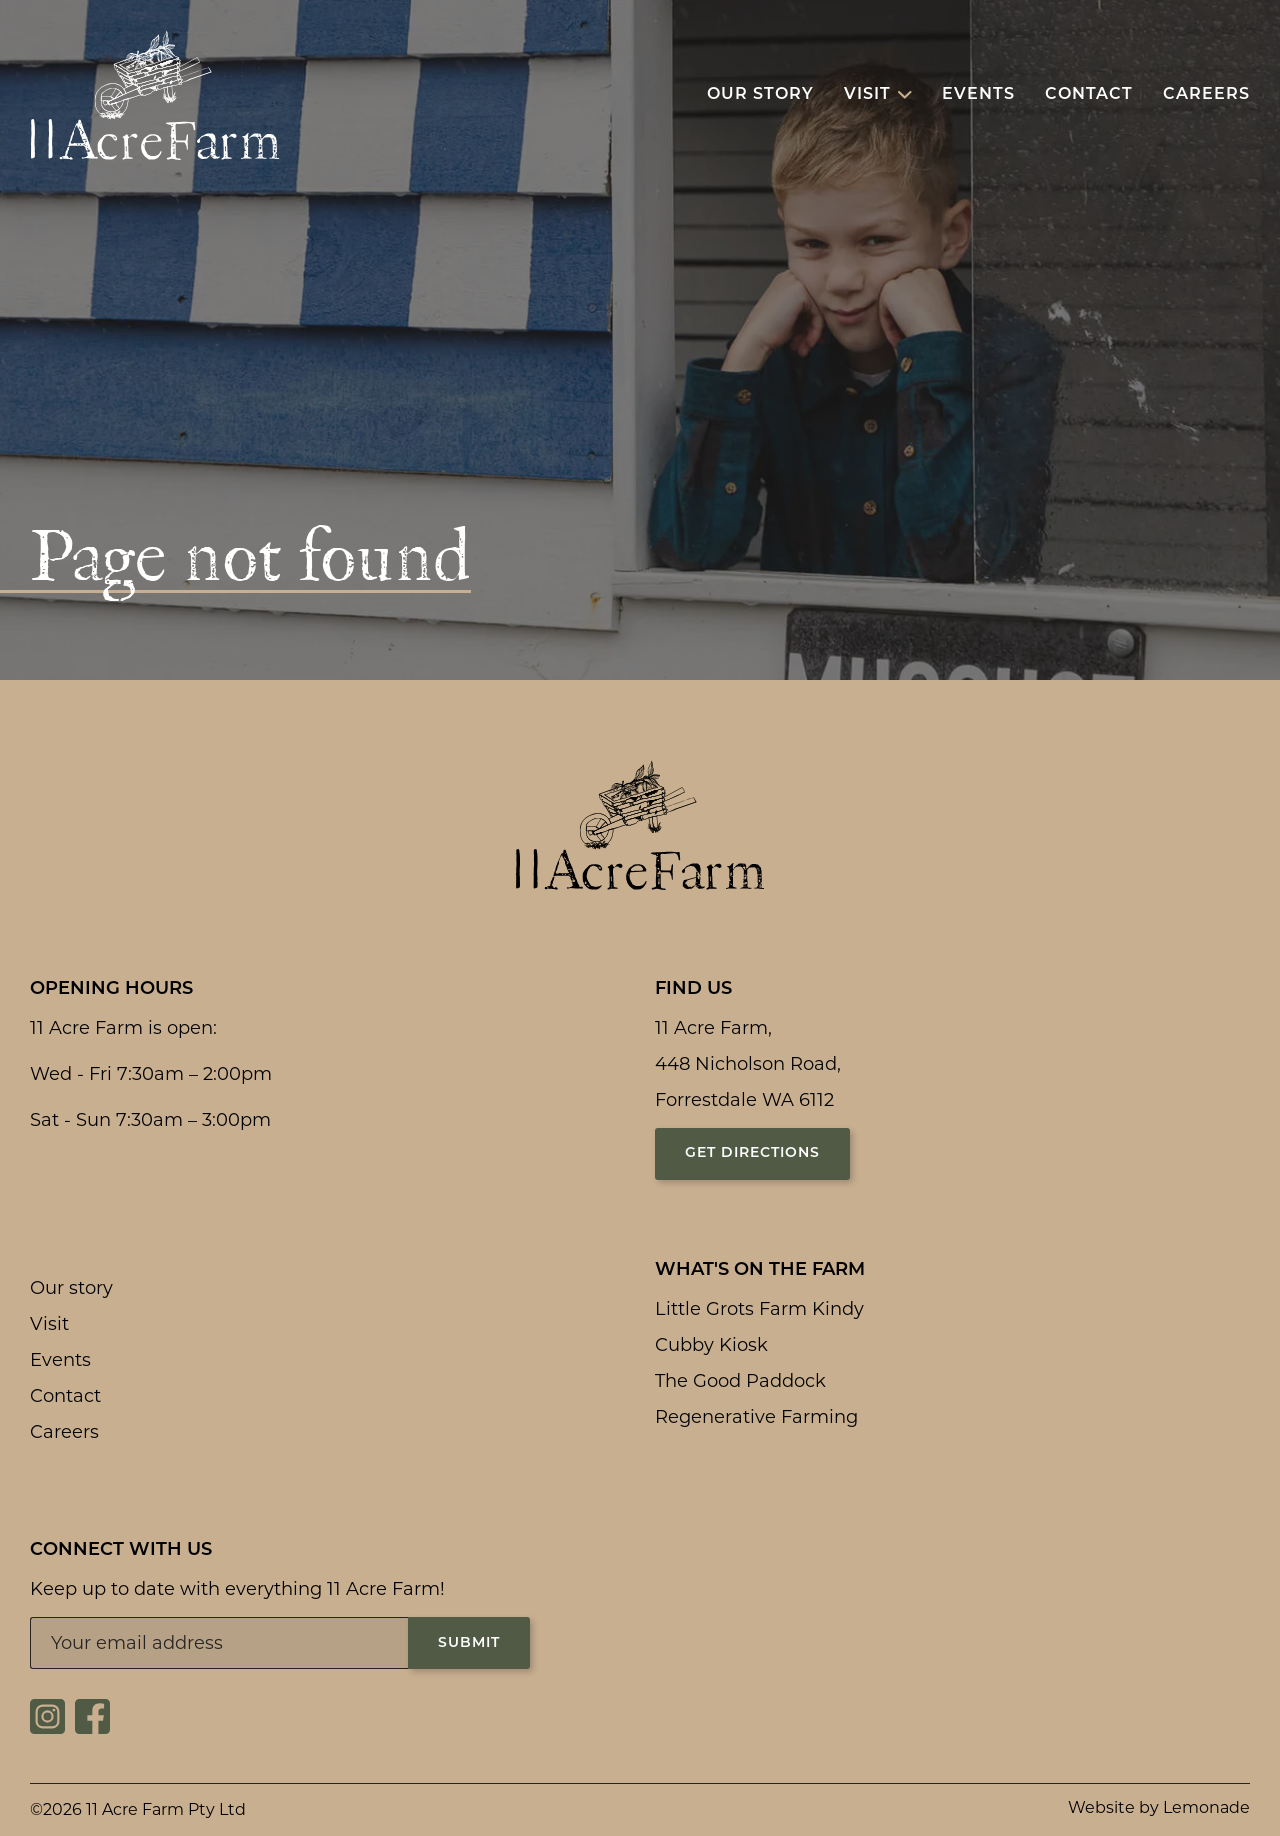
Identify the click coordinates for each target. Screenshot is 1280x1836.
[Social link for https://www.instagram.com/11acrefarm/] (47, 1728)
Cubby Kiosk (711, 1345)
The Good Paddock (740, 1381)
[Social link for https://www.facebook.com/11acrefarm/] (92, 1728)
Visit (49, 1324)
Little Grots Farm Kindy (759, 1309)
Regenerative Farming (756, 1417)
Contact (65, 1396)
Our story (71, 1288)
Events (60, 1360)
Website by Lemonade (1159, 1807)
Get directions (752, 1153)
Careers (64, 1432)
